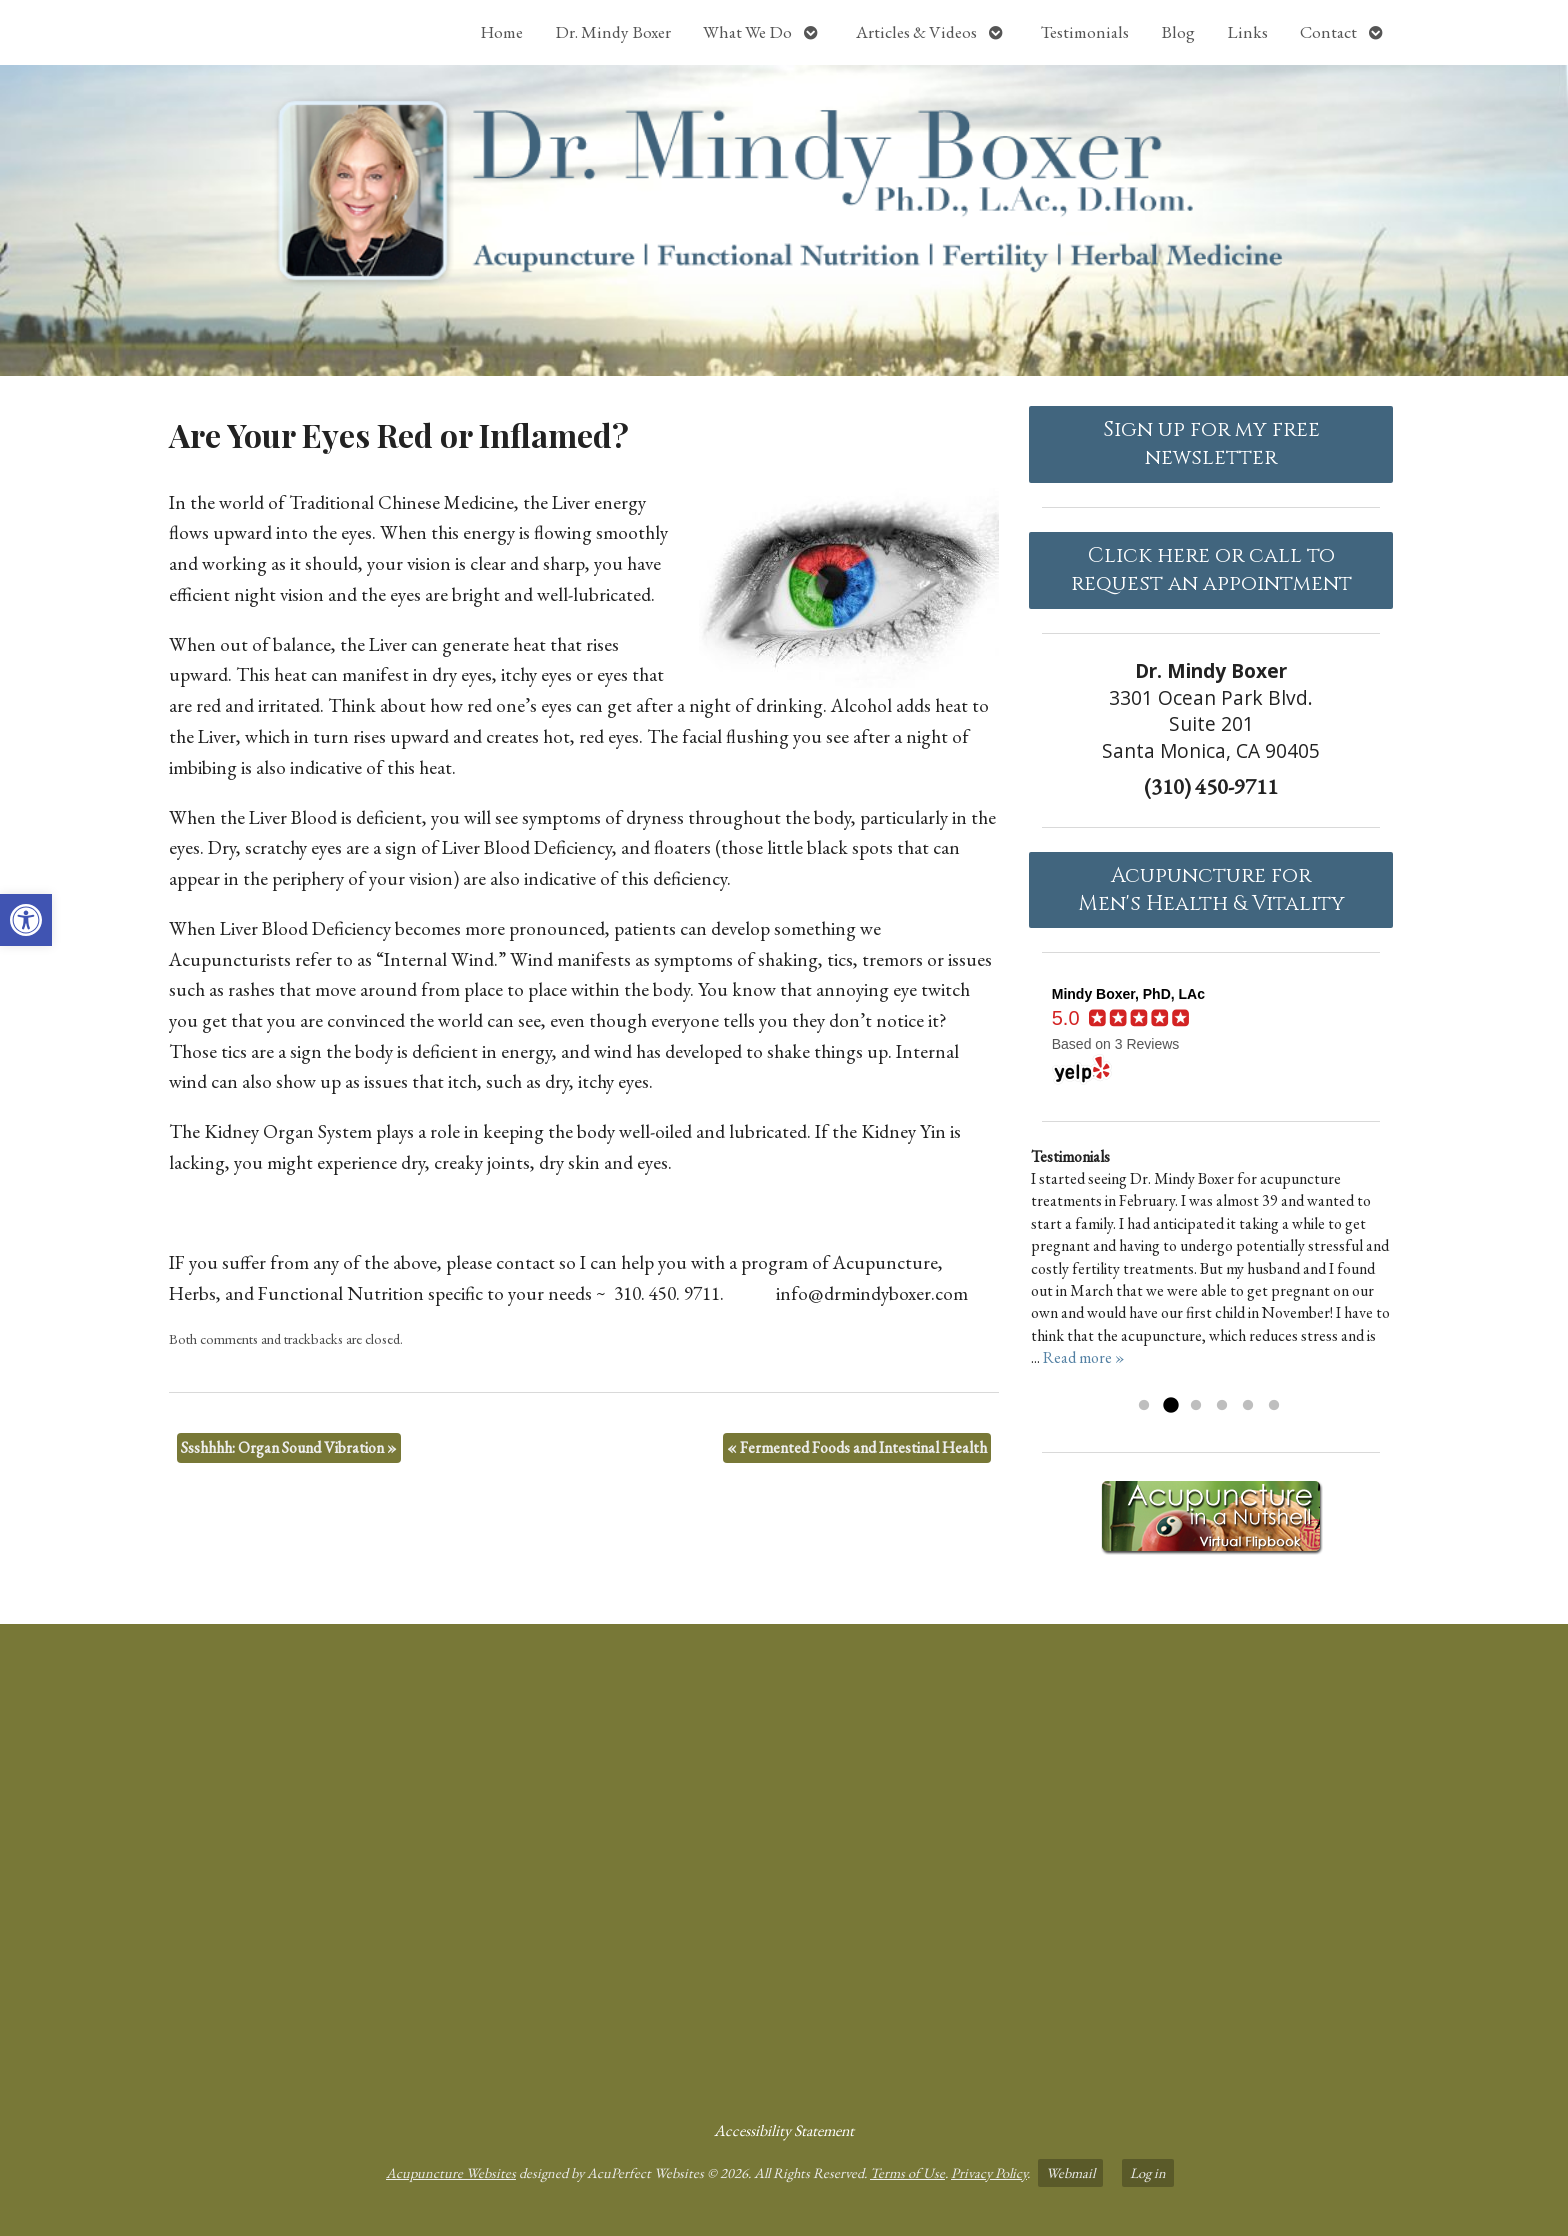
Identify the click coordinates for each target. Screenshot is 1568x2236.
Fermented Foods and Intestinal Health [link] (857, 1447)
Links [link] (1247, 32)
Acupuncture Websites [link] (451, 2172)
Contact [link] (1328, 32)
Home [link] (501, 32)
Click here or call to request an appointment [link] (1211, 570)
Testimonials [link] (1085, 32)
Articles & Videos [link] (916, 32)
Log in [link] (1148, 2172)
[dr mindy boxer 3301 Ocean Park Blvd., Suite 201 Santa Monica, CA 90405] (784, 1864)
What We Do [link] (747, 32)
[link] (26, 920)
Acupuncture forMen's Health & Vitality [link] (1211, 890)
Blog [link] (1178, 32)
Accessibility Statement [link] (784, 2130)
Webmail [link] (1070, 2172)
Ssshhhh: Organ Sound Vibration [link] (289, 1447)
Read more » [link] (1084, 1357)
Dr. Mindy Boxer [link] (613, 32)
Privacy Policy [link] (989, 2172)
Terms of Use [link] (907, 2172)
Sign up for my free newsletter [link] (1211, 444)
